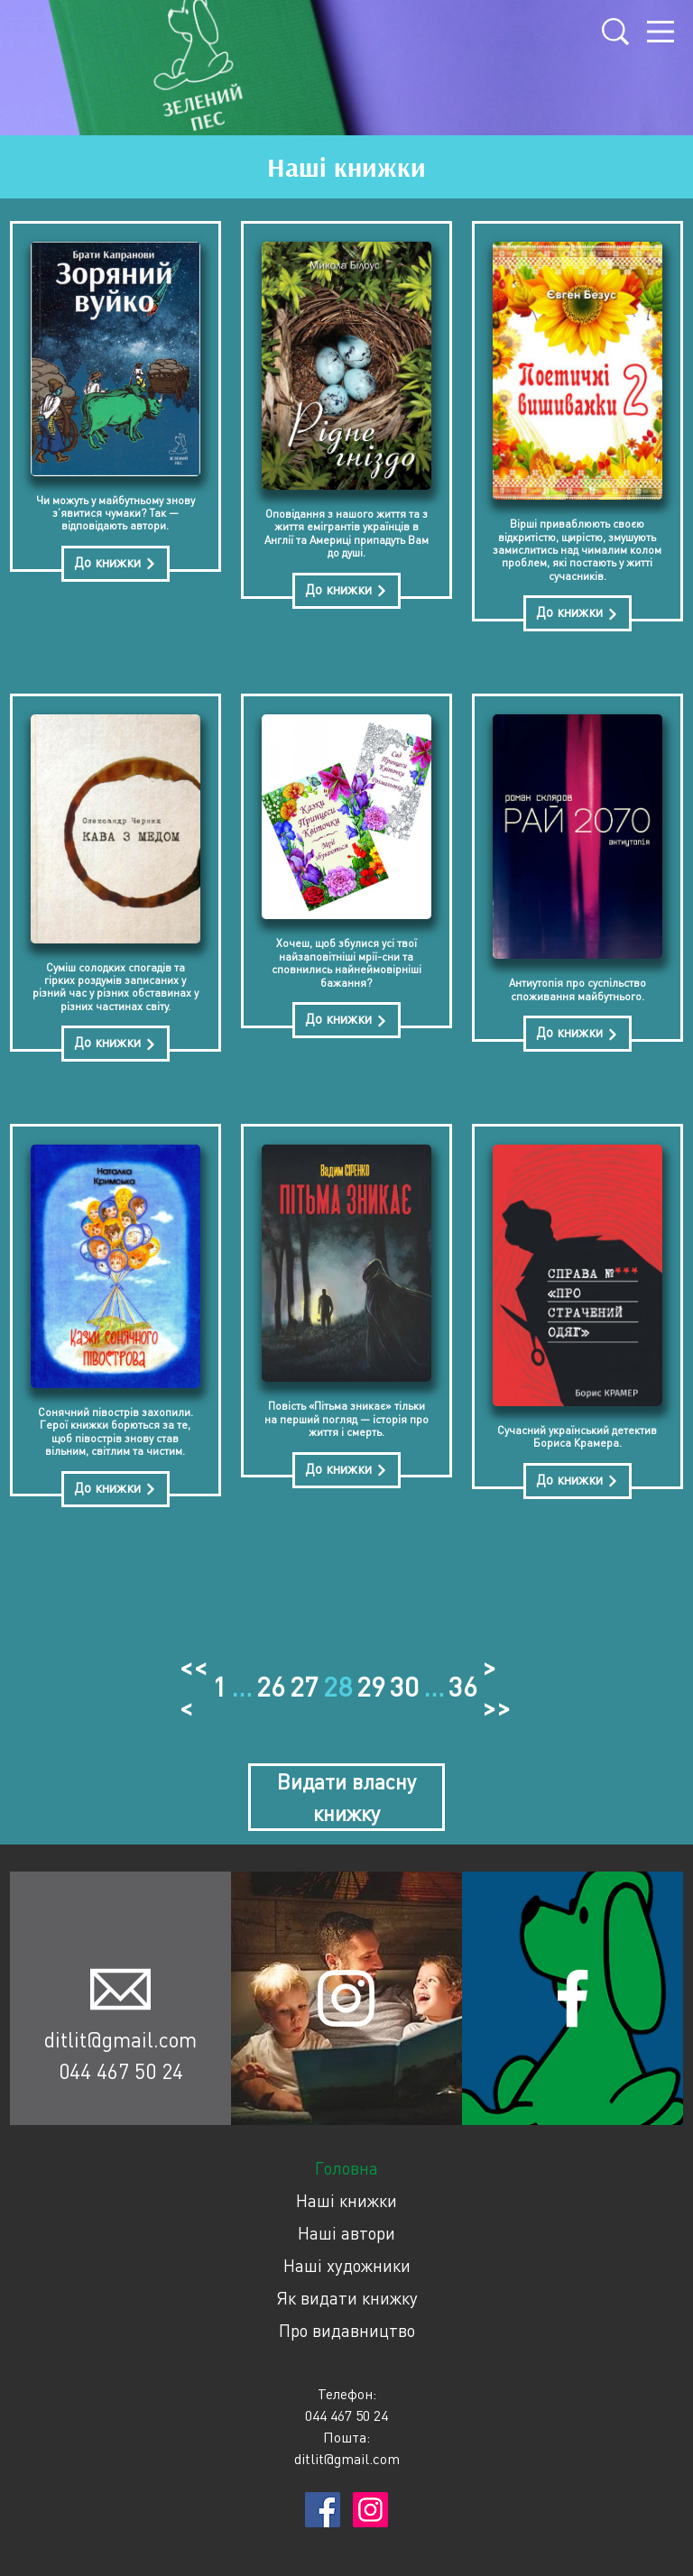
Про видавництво (347, 2324)
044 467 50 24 (121, 2065)
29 (370, 1683)
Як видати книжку (347, 2292)
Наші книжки (346, 2195)
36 (462, 1683)
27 (304, 1683)
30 (404, 1683)
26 (270, 1683)
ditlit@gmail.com (120, 2034)
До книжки (115, 567)
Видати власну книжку (346, 1791)
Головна (346, 2162)
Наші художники (347, 2259)
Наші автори (346, 2227)
